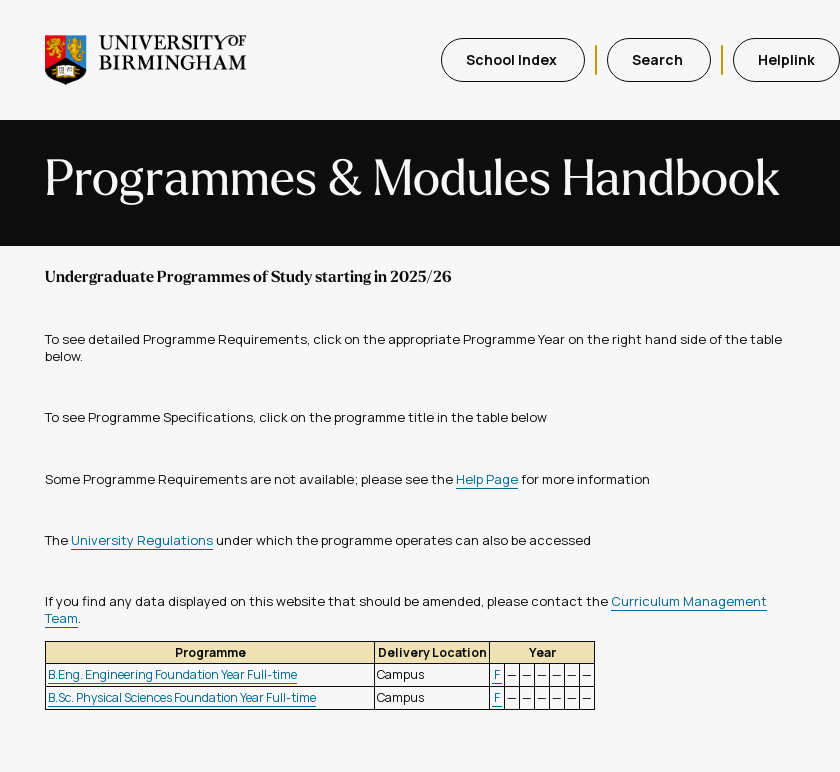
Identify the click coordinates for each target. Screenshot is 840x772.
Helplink (786, 59)
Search (659, 59)
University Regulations (142, 540)
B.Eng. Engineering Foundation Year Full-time (172, 674)
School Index (513, 59)
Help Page (487, 479)
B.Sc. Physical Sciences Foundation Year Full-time (182, 697)
